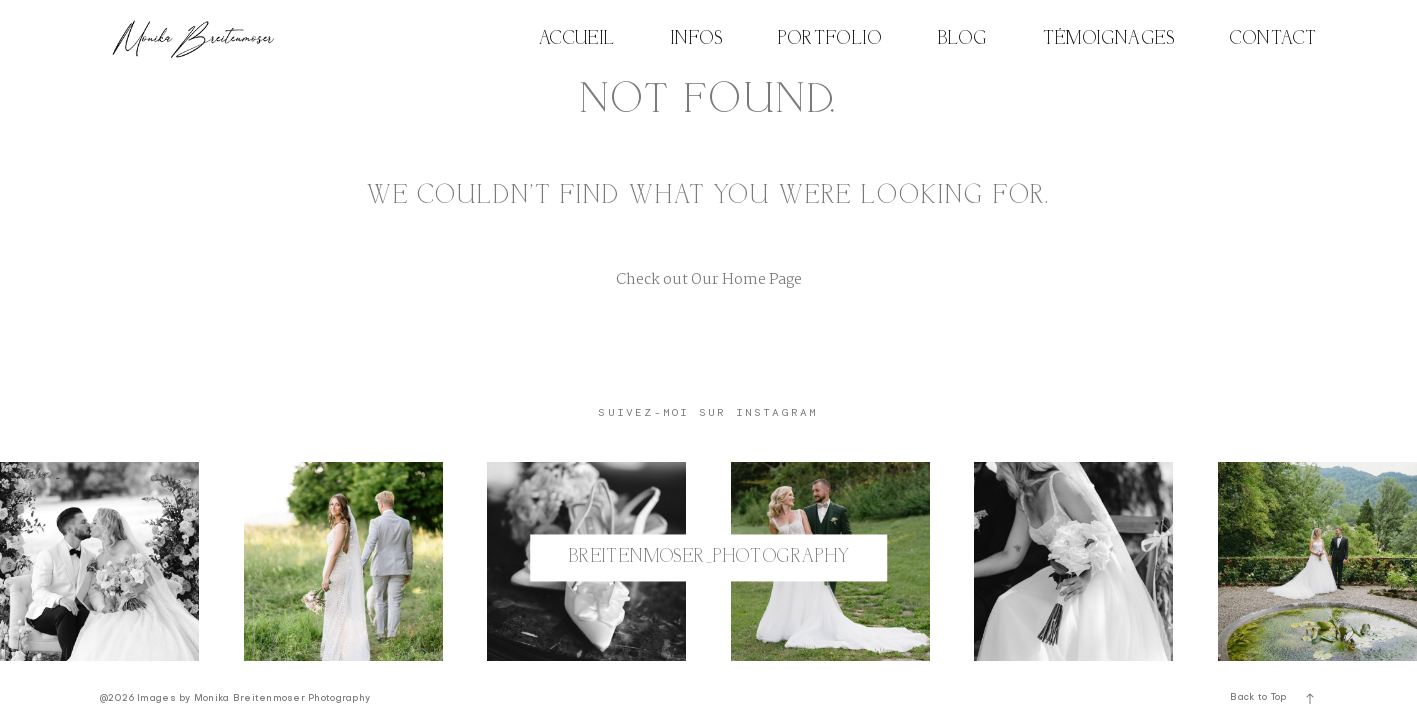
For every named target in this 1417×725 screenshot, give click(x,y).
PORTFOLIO (830, 39)
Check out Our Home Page (709, 280)
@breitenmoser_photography (708, 558)
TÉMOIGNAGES (1109, 39)
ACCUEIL (577, 39)
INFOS (697, 39)
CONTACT (1273, 39)
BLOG (963, 39)
